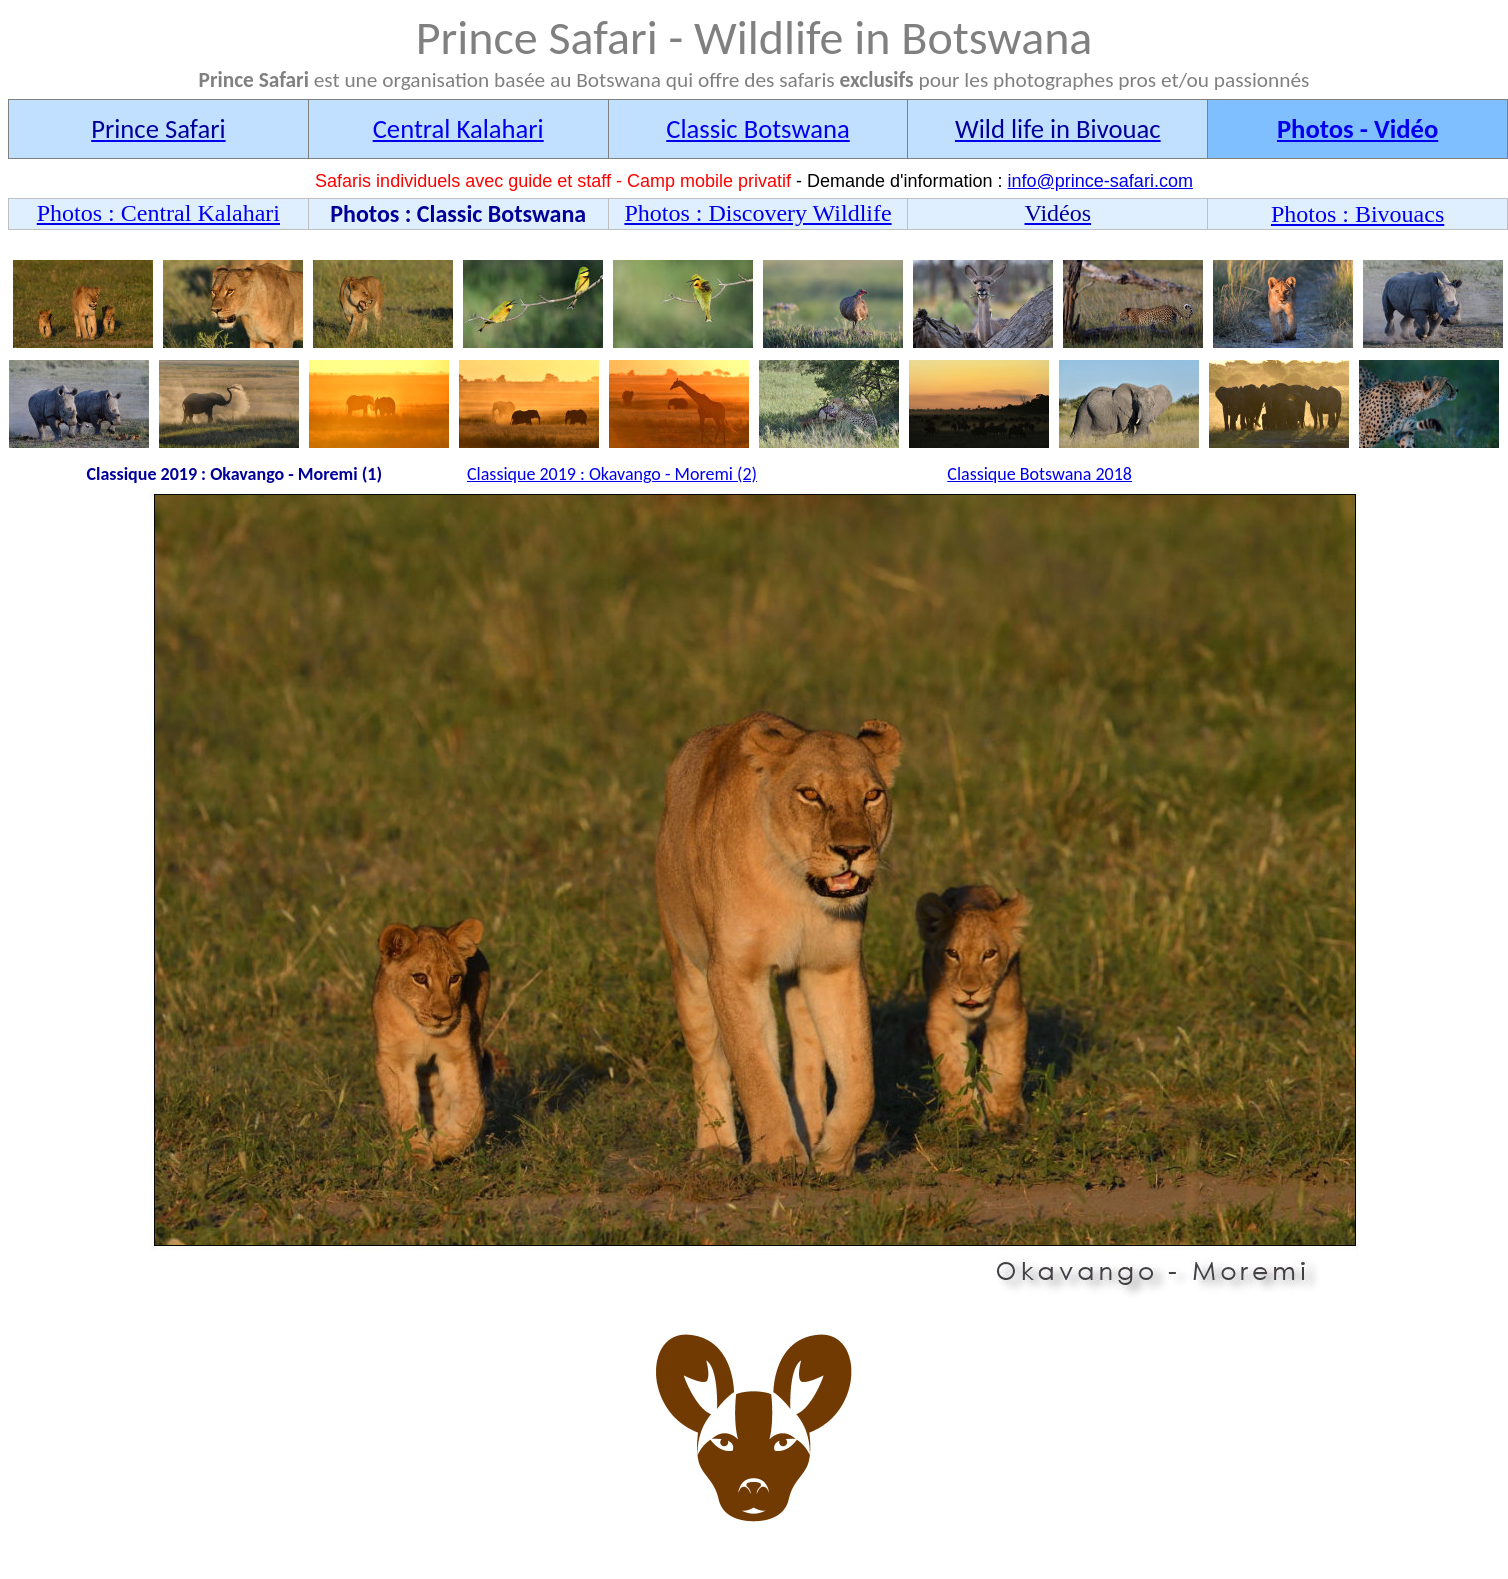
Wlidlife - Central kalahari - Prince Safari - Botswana (758, 895)
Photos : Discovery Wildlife (757, 213)
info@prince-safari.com (1100, 181)
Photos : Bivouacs (1357, 214)
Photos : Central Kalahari (158, 213)
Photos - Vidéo (1357, 129)
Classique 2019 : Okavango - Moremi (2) (612, 474)
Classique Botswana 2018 (1039, 474)
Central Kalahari (458, 129)
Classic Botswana (757, 129)
